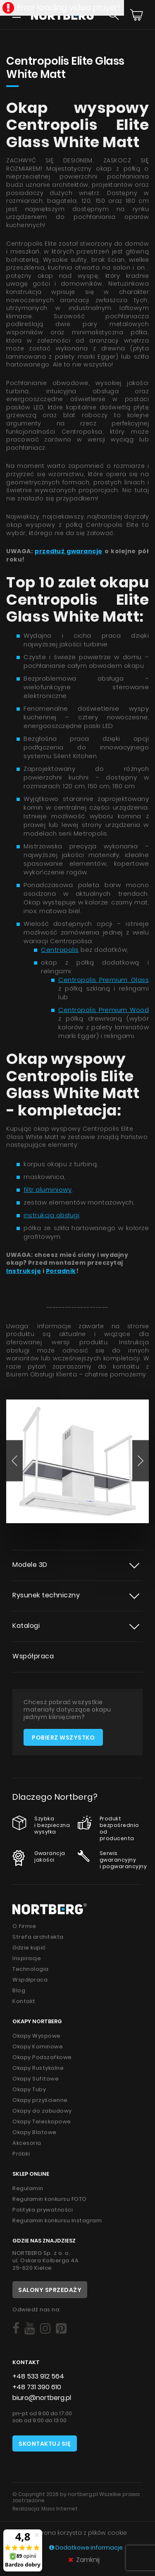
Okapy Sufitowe (35, 2079)
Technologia (30, 1969)
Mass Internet (59, 2508)
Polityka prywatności (42, 2210)
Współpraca (33, 1656)
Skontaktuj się (45, 2444)
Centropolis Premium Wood (103, 1009)
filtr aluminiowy (48, 1189)
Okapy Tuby (29, 2089)
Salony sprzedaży (49, 2290)
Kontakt (24, 2001)
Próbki (21, 2154)
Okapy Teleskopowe (41, 2121)
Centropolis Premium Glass (103, 979)
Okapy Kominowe (37, 2046)
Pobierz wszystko (63, 1737)
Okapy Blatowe (34, 2132)
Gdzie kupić (29, 1947)
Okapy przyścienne (40, 2100)
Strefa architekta (38, 1937)
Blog (18, 1990)
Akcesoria (26, 2143)
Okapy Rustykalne (38, 2068)
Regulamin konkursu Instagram (57, 2220)
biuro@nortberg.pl (41, 2397)
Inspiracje (26, 1958)
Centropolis (60, 949)
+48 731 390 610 (36, 2387)
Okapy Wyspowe (36, 2036)
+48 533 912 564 (38, 2376)
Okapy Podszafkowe (42, 2057)
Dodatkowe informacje (86, 2548)
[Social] (15, 2328)
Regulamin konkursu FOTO (49, 2199)
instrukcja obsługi (51, 1215)
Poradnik (61, 1271)
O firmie (24, 1926)
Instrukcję (23, 1271)
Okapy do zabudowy (42, 2111)
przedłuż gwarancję (69, 551)
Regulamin (27, 2188)
